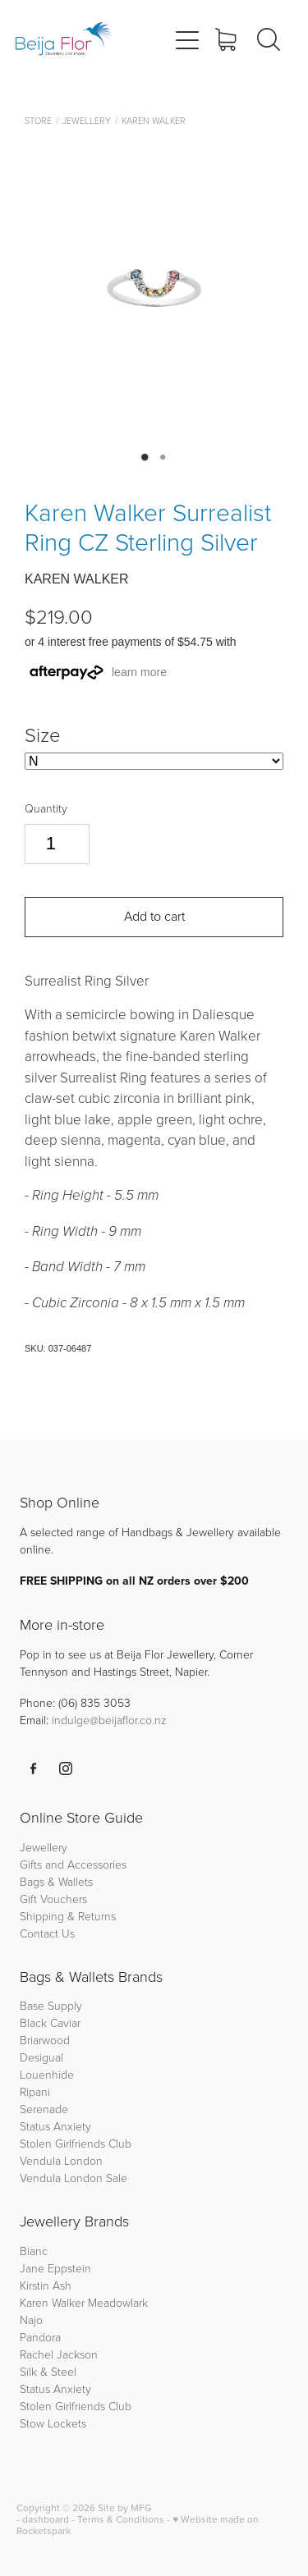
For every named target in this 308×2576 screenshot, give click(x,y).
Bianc (35, 2250)
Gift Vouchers (53, 1898)
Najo (31, 2319)
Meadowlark (118, 2302)
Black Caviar (50, 2022)
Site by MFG (125, 2507)
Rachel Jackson (59, 2354)
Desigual (41, 2057)
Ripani (35, 2091)
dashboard (45, 2519)
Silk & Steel (48, 2371)
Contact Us (47, 1933)
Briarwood (45, 2040)
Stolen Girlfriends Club (75, 2143)
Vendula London (61, 2160)
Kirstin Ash (45, 2285)
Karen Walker (154, 120)
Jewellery (86, 120)
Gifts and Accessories (73, 1864)
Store (38, 120)
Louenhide (47, 2074)
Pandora (40, 2337)
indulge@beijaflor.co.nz (109, 1719)
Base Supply (51, 2005)
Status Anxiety (55, 2126)
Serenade (44, 2108)
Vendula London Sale (73, 2177)
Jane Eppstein (57, 2268)
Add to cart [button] (154, 916)
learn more (139, 672)
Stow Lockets (53, 2423)
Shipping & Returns (68, 1916)
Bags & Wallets (56, 1881)
